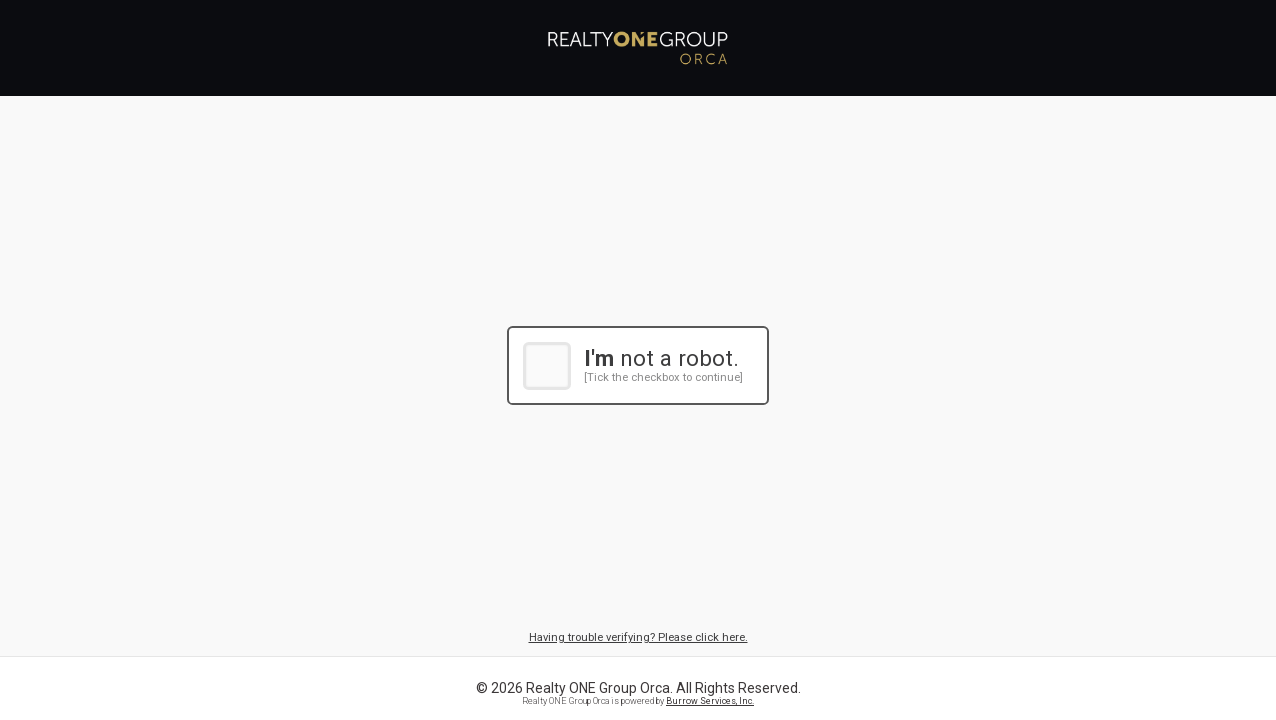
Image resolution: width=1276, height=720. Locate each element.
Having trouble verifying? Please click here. (638, 637)
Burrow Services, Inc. (710, 701)
